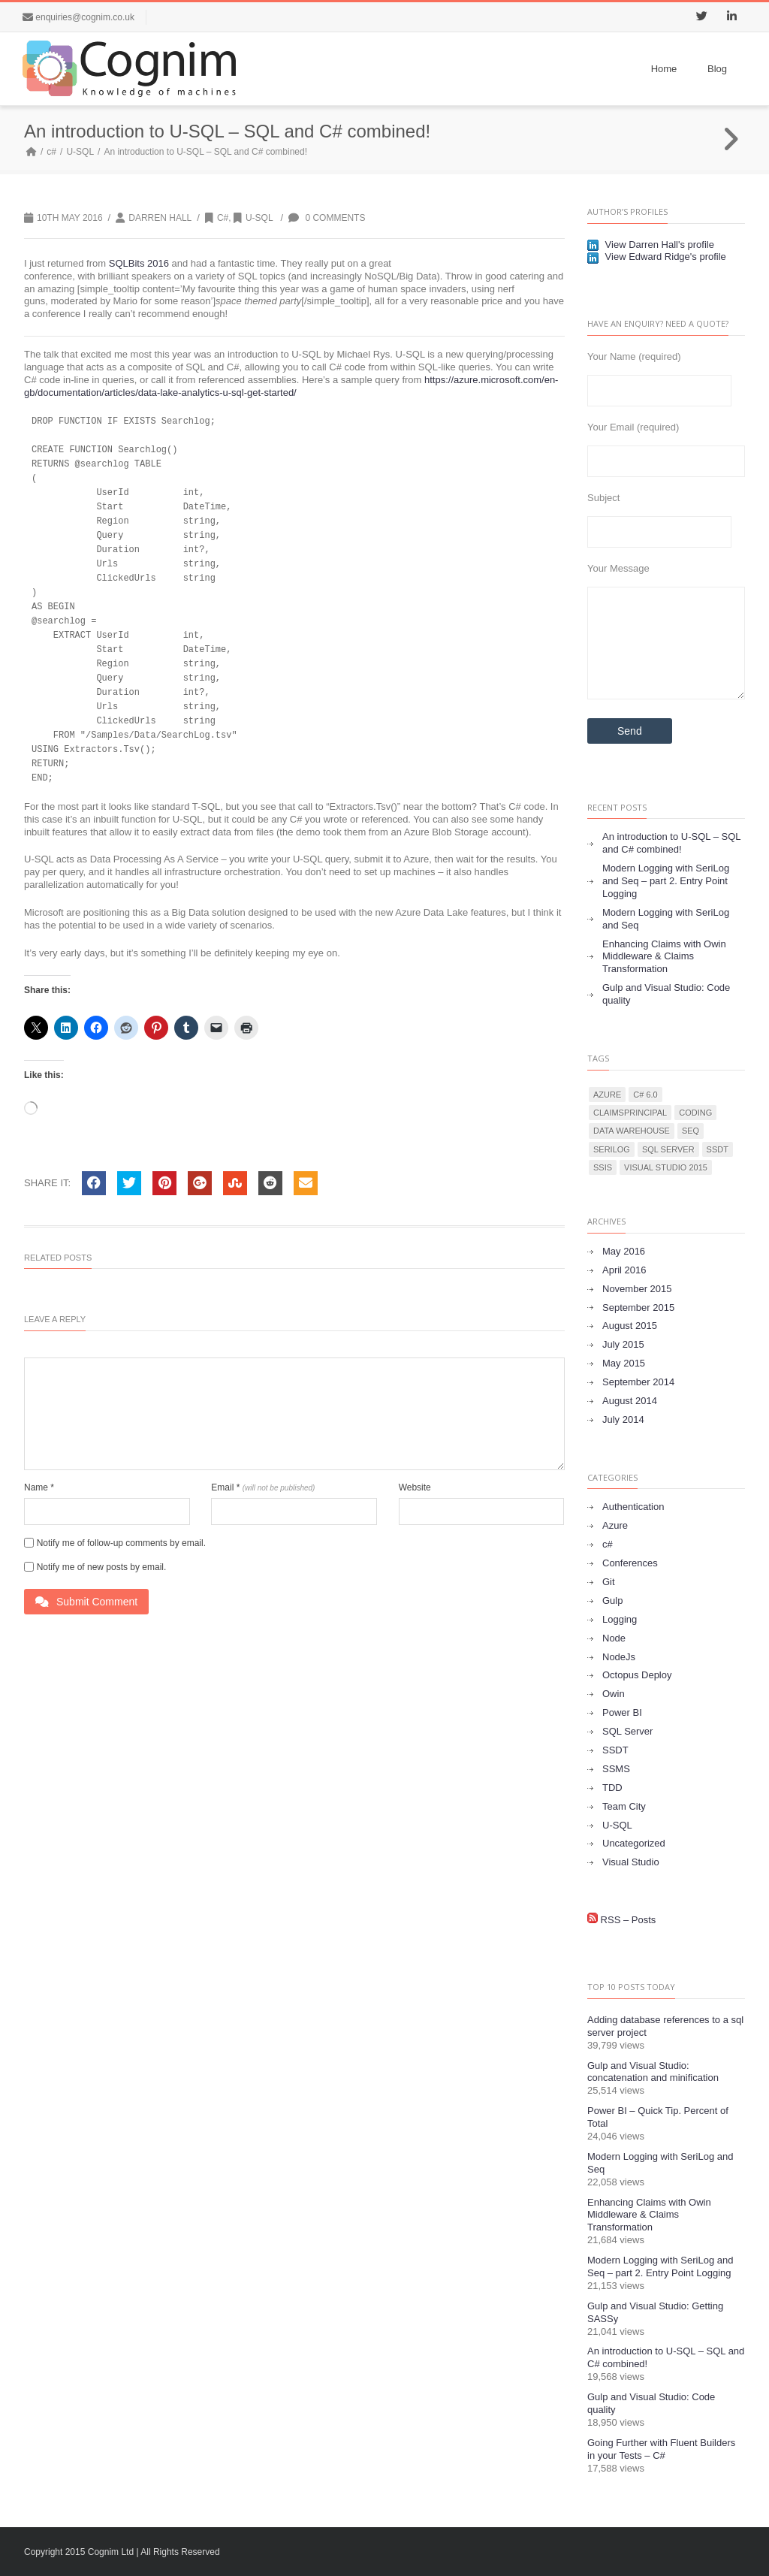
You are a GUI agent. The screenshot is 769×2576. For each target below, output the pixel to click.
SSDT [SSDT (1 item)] (717, 1149)
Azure (615, 1525)
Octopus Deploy (637, 1675)
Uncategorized (633, 1843)
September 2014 (638, 1382)
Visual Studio (630, 1862)
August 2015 (629, 1325)
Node (614, 1638)
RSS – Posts (621, 1919)
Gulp (612, 1600)
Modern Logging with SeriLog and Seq (665, 919)
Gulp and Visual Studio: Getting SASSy (655, 2312)
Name (39, 1487)
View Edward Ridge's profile (656, 256)
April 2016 (624, 1270)
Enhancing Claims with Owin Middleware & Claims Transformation (664, 956)
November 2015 (637, 1288)
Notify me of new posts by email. (102, 1567)
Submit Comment (86, 1602)
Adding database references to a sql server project (665, 2026)
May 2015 (623, 1363)
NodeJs (618, 1656)
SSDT (615, 1750)
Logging (619, 1619)
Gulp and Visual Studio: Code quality (666, 994)
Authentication (633, 1506)
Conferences (630, 1563)
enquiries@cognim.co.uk (84, 17)
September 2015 (638, 1307)
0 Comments (326, 218)
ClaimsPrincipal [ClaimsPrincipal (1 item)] (630, 1112)
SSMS (616, 1768)
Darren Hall (159, 218)
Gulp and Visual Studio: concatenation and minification (653, 2072)
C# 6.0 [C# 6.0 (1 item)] (645, 1094)
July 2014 (623, 1419)
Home (664, 68)
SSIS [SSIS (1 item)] (602, 1167)
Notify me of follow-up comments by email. (121, 1543)
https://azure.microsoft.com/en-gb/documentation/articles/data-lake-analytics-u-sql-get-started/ (291, 386)
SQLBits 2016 (139, 263)
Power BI (622, 1712)
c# (51, 151)
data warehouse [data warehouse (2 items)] (631, 1130)
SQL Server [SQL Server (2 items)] (668, 1149)
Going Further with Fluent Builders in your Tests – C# (661, 2449)
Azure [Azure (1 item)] (607, 1094)
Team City (624, 1806)
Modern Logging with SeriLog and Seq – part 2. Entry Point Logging (665, 880)
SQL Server (627, 1731)
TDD (612, 1787)
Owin (613, 1693)
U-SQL (80, 151)
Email (263, 1487)
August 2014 (629, 1400)
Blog (717, 68)
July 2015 (623, 1344)
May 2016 (623, 1251)
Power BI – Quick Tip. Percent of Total (657, 2117)
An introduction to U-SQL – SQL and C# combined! (671, 843)
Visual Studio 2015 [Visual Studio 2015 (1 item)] (665, 1167)
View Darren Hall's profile (650, 244)
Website (415, 1487)
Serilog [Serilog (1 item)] (611, 1149)
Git (608, 1581)
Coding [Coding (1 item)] (695, 1112)
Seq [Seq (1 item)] (690, 1130)
